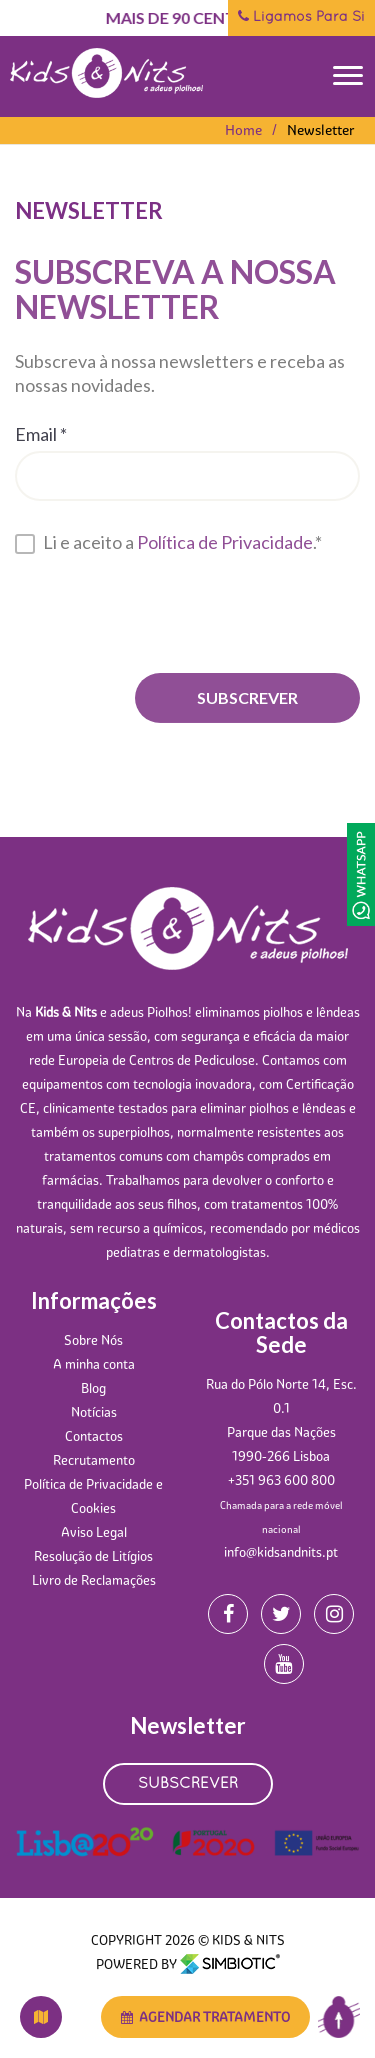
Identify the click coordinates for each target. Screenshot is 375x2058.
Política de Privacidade (225, 540)
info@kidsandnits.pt (281, 1552)
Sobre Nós (93, 1340)
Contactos (94, 1436)
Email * (41, 432)
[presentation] (167, 611)
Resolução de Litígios (93, 1556)
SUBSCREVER (188, 1784)
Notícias (94, 1412)
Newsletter (321, 130)
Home (243, 130)
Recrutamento (94, 1460)
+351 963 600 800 (281, 1480)
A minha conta (94, 1364)
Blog (93, 1388)
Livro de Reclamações (94, 1580)
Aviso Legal (94, 1532)
